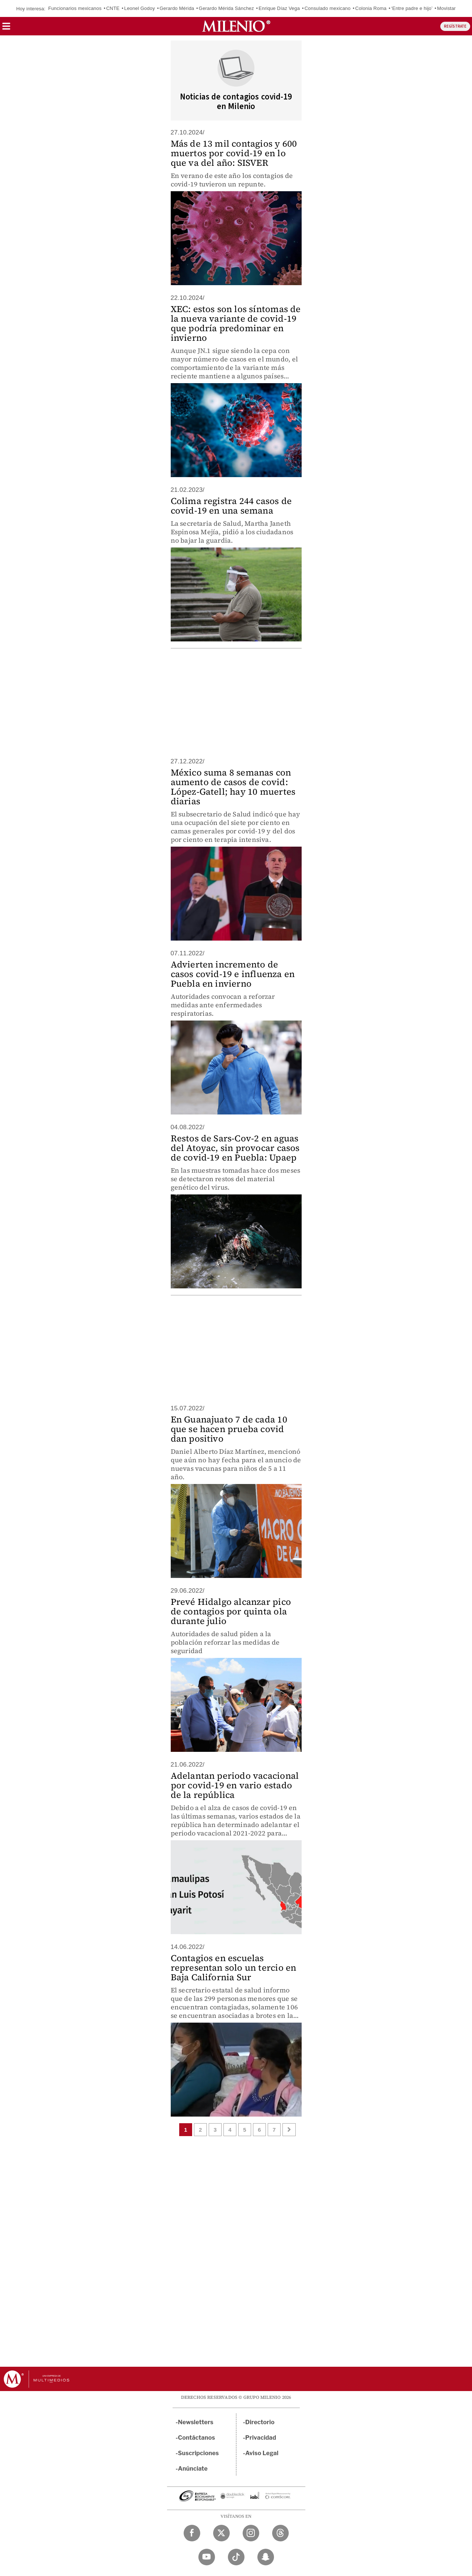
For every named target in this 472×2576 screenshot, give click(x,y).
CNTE (112, 8)
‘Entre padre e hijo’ (412, 8)
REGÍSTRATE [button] (455, 26)
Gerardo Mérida (177, 8)
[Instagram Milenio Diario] (251, 2533)
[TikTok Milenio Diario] (236, 2557)
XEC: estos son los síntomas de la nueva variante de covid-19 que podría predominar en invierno (236, 323)
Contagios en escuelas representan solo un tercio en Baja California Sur (233, 1967)
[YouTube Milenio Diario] (206, 2557)
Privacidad (260, 2437)
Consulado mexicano (328, 8)
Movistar (446, 8)
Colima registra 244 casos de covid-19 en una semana (231, 506)
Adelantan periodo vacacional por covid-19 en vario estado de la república (235, 1785)
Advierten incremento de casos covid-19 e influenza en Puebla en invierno (233, 974)
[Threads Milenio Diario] (280, 2533)
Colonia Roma (370, 8)
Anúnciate (193, 2468)
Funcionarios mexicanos (75, 8)
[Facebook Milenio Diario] (192, 2533)
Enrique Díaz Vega (279, 8)
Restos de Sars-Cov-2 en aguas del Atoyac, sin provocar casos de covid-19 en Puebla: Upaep (235, 1147)
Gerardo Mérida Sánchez (226, 8)
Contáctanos (196, 2437)
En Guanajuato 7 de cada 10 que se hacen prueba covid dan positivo (229, 1429)
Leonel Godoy (139, 8)
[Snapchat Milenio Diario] (265, 2557)
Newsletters (196, 2422)
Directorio (260, 2422)
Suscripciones (198, 2453)
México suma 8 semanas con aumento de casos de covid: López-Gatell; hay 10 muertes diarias (233, 786)
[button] (6, 28)
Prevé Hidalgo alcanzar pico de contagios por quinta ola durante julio (231, 1611)
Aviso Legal (261, 2453)
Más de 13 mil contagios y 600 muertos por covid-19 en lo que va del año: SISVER (234, 153)
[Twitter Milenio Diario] (221, 2533)
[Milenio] (236, 26)
